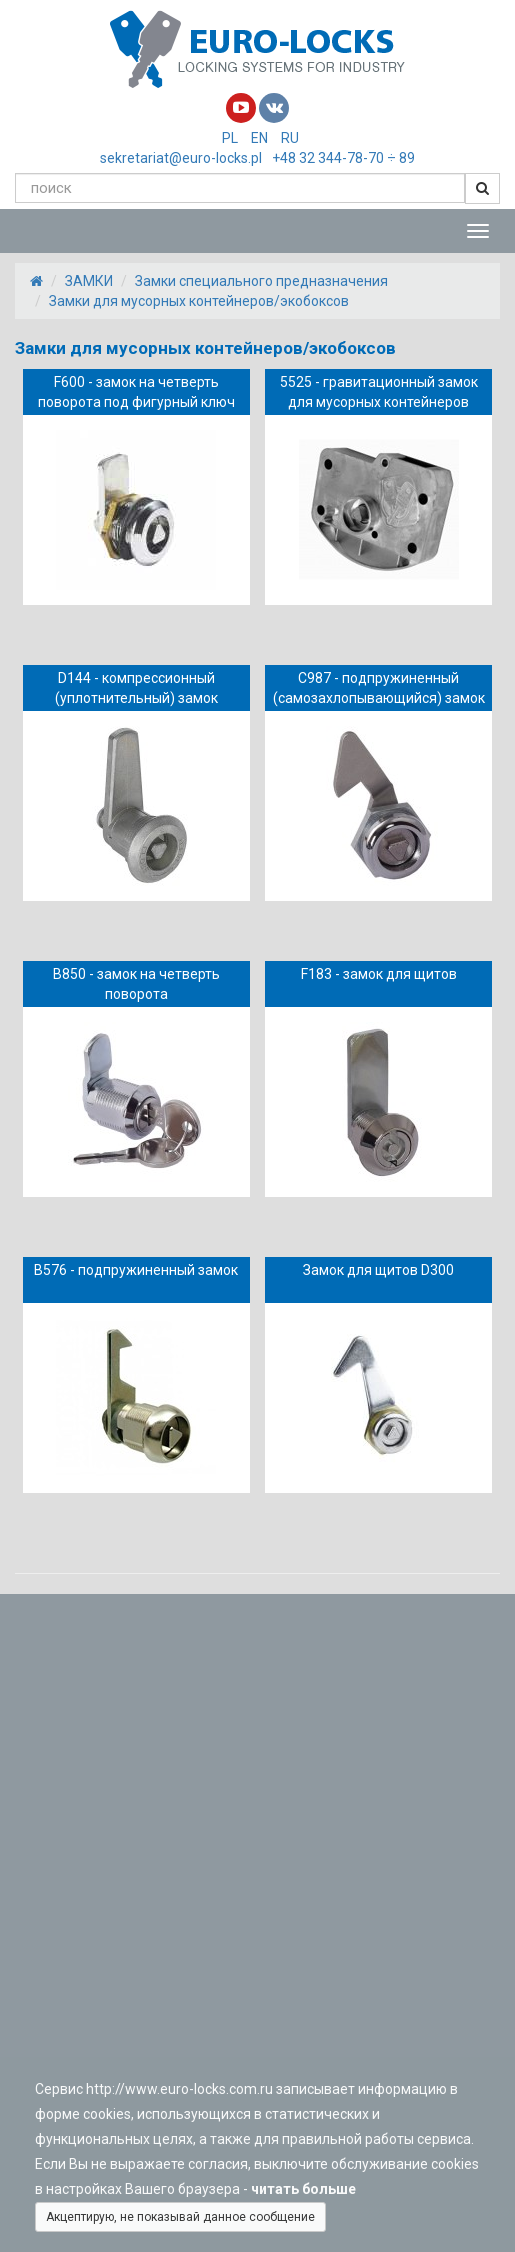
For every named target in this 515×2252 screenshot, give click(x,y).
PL (230, 138)
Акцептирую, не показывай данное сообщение (180, 2217)
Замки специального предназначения (261, 281)
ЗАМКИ (89, 281)
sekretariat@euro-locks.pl (181, 158)
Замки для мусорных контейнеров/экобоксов (199, 301)
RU (290, 138)
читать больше (306, 2189)
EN (259, 138)
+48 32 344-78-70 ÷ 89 (343, 158)
